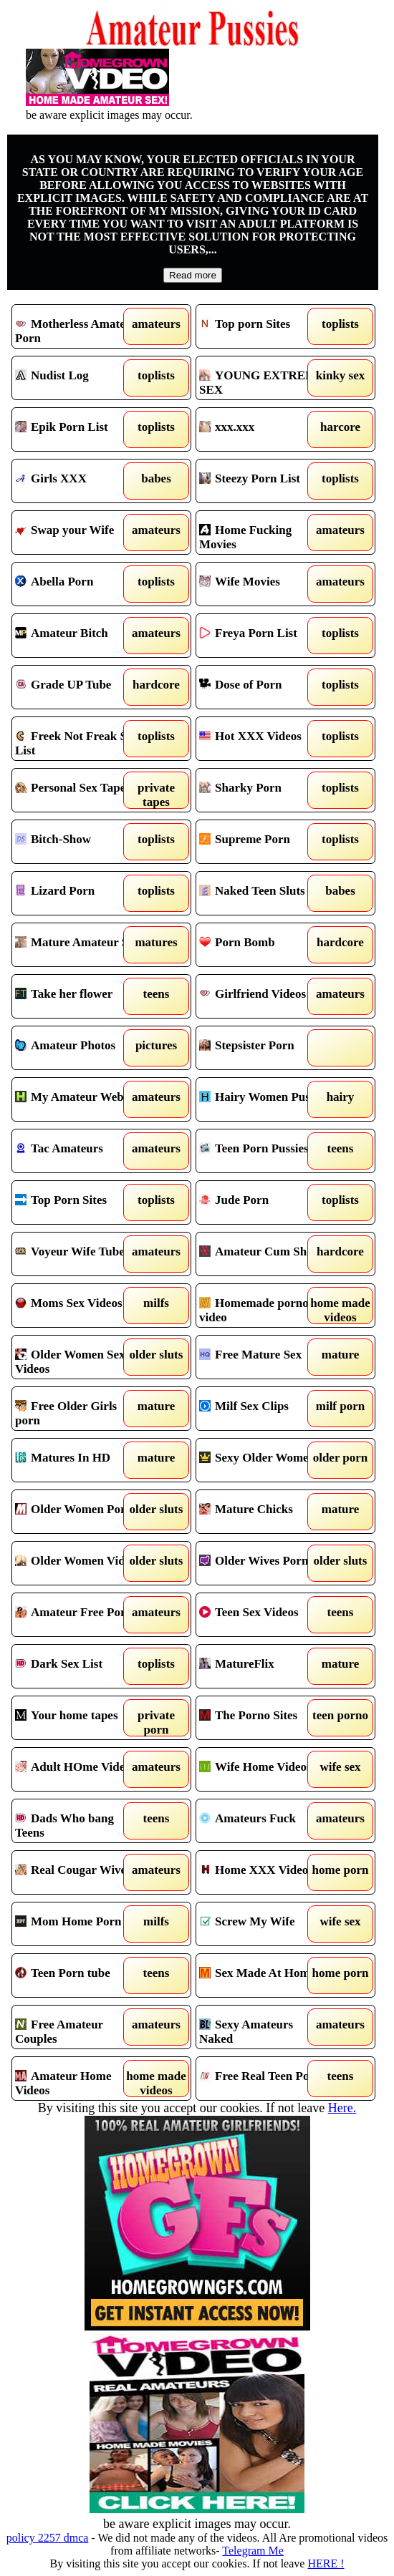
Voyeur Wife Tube (79, 1254)
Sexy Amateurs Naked (263, 2027)
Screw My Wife (263, 1924)
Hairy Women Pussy (263, 1099)
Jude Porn (263, 1202)
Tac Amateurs (79, 1151)
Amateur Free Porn (79, 1614)
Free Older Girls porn (79, 1408)
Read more (192, 275)
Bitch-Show (79, 841)
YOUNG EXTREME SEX (263, 378)
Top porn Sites (263, 326)
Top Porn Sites (79, 1202)
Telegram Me (253, 2551)
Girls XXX (79, 481)
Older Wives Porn (263, 1563)
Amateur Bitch (79, 635)
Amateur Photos (79, 1047)
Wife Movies (263, 584)
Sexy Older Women (263, 1460)
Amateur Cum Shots (263, 1254)
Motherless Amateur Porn (79, 326)
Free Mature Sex (263, 1357)
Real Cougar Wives (79, 1872)
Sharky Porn (263, 790)
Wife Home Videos (263, 1769)
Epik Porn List (79, 429)
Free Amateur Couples (79, 2027)
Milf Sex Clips (263, 1408)
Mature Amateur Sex (79, 944)
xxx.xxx (263, 429)
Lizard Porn (79, 893)
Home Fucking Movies (263, 532)
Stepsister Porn (263, 1047)
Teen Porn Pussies (263, 1151)
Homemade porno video (263, 1305)
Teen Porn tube (79, 1975)
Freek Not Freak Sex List (79, 738)
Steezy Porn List (263, 481)
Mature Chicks (263, 1511)
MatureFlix (263, 1666)
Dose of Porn (263, 687)
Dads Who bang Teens (79, 1820)
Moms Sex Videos (79, 1305)
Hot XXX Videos (263, 738)
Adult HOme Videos (79, 1769)
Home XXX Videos (263, 1872)
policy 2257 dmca (47, 2538)
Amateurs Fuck (263, 1820)
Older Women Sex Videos (79, 1357)
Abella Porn (79, 584)
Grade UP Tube (79, 687)
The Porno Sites (263, 1717)
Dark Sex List (79, 1666)
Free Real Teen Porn (263, 2078)
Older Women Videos (79, 1563)
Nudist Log (79, 378)
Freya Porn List (263, 635)
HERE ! (325, 2563)
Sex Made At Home (263, 1975)
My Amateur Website (79, 1099)
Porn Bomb (263, 944)
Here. (342, 2108)
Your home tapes (79, 1717)
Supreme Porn (263, 841)
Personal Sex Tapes (79, 790)
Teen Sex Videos (263, 1614)
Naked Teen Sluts (263, 893)
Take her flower (79, 996)
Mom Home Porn (79, 1924)
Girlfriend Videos (263, 996)
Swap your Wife (79, 532)
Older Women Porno (79, 1511)
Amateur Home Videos (79, 2078)
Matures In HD (79, 1460)
